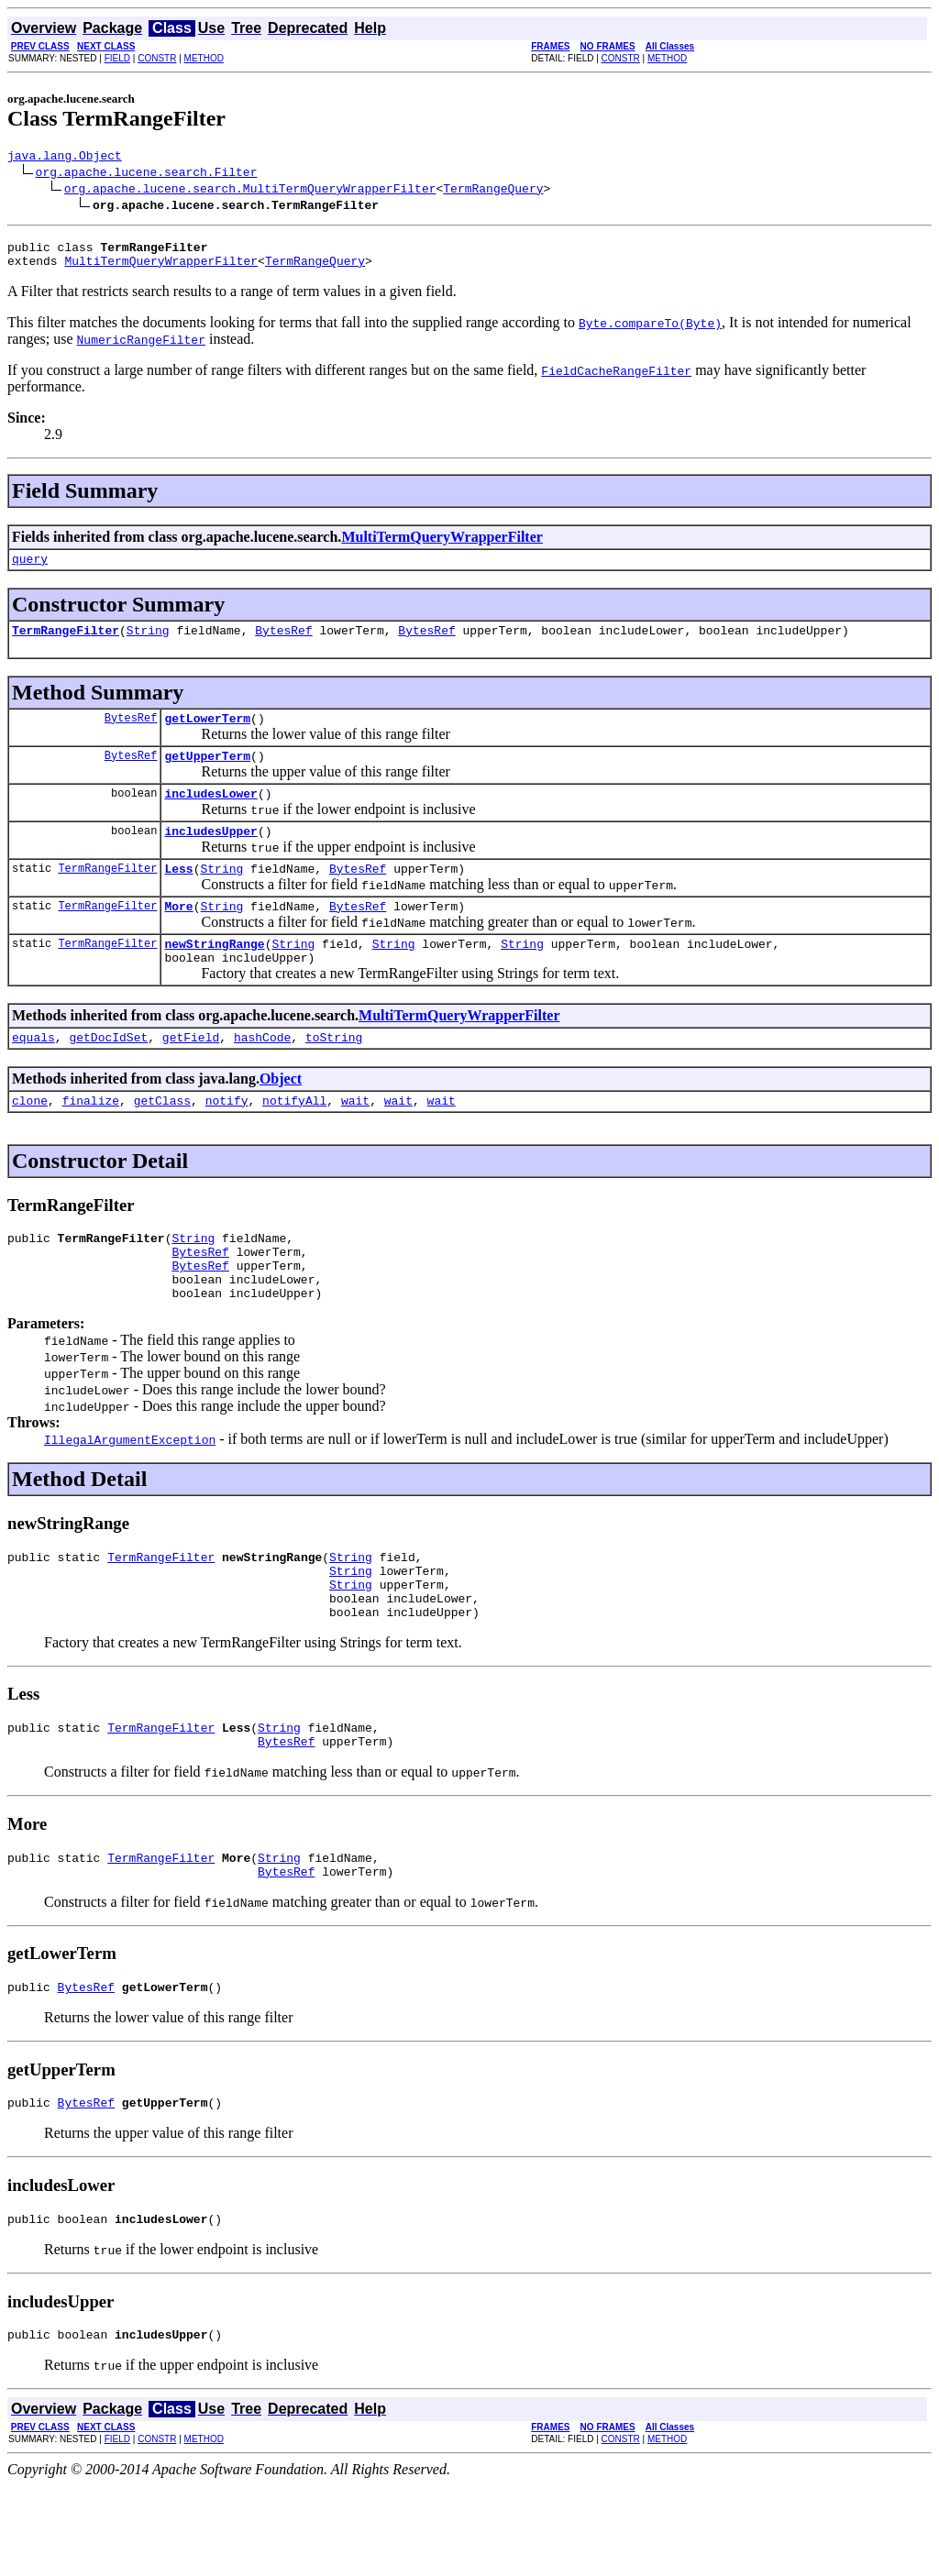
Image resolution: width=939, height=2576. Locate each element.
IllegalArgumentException (129, 1494)
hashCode (262, 1075)
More (178, 936)
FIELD (117, 58)
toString (333, 1075)
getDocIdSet (108, 1075)
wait (355, 1141)
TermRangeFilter (65, 643)
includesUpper (210, 855)
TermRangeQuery (493, 190)
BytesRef (283, 643)
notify (227, 1141)
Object (281, 1117)
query (30, 569)
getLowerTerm (207, 734)
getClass (162, 1141)
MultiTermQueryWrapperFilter (161, 268)
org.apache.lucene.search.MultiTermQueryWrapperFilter (250, 190)
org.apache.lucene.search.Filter (147, 174)
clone (30, 1141)
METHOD (204, 58)
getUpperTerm (207, 774)
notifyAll (294, 1141)
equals (33, 1075)
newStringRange (214, 976)
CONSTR (157, 58)
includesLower (210, 815)
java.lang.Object (64, 157)
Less (178, 895)
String (148, 643)
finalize (90, 1141)
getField (190, 1075)
